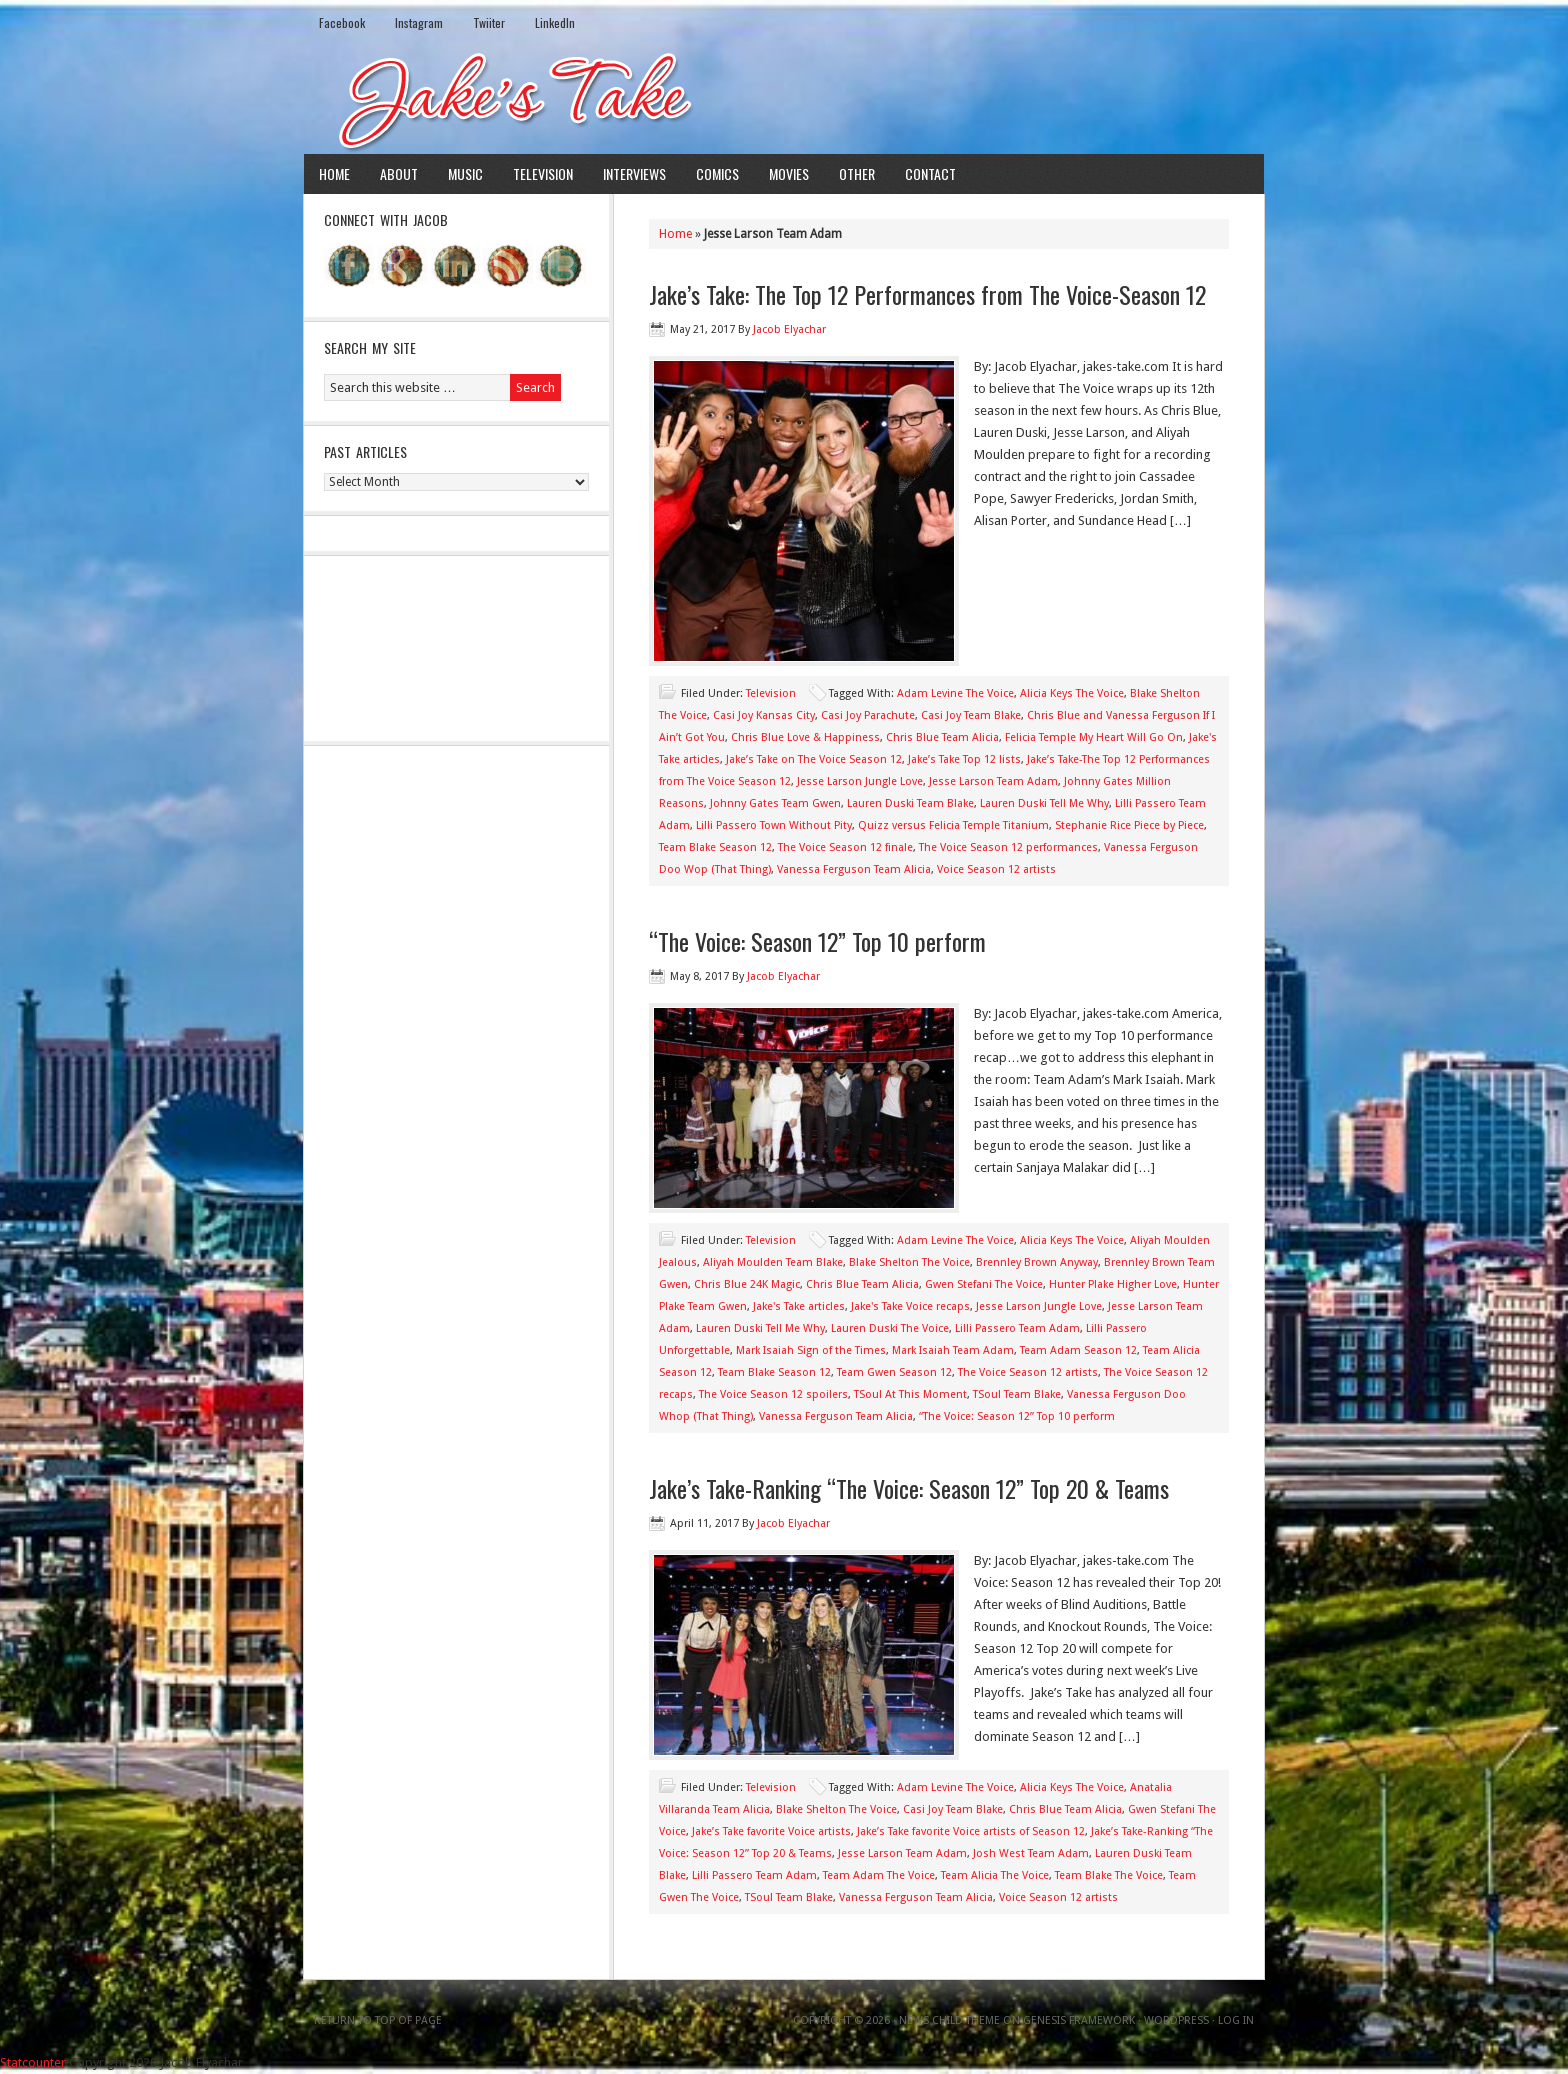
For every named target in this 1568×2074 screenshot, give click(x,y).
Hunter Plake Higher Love (1113, 1284)
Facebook (342, 22)
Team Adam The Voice (879, 1875)
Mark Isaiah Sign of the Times (811, 1350)
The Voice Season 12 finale (845, 847)
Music (465, 173)
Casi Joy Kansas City (764, 715)
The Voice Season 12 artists (1028, 1372)
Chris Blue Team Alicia (942, 737)
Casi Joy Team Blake (971, 715)
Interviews (634, 173)
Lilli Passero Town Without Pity (774, 825)
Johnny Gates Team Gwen (775, 803)
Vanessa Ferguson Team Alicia (854, 869)
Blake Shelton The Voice (909, 1262)
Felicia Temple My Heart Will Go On (1094, 737)
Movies (789, 173)
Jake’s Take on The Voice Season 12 (814, 759)
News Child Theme (949, 2020)
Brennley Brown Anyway (1037, 1262)
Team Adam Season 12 (1078, 1350)
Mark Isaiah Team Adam (953, 1350)
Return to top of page (378, 2020)
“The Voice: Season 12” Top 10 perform (817, 941)
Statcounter (33, 2062)
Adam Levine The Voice (955, 693)
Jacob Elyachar (789, 329)
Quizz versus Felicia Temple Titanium (953, 825)
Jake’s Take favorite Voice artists (771, 1831)
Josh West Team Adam (1031, 1853)
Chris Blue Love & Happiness (805, 737)
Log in (1236, 2020)
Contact (930, 173)
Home (334, 173)
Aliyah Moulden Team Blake (773, 1262)
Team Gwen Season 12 (894, 1372)
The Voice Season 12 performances (1008, 847)
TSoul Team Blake (1017, 1394)
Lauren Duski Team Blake (910, 803)
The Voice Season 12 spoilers (773, 1394)
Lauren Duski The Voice (890, 1328)
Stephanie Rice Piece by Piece (1129, 825)
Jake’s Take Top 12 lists (964, 759)
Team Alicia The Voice (995, 1875)
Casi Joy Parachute (868, 715)
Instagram (419, 22)
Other (857, 173)
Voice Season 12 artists (996, 869)
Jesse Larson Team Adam (993, 781)
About (399, 173)
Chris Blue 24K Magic (747, 1284)
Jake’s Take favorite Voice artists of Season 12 (971, 1831)
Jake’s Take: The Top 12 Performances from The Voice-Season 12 (927, 294)
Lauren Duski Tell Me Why (1044, 803)
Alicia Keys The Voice (1072, 693)
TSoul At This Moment (910, 1394)
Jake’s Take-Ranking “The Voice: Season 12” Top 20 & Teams (909, 1488)
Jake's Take (784, 99)
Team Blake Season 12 (715, 847)
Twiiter (489, 22)
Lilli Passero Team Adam (1017, 1328)
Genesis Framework (1079, 2020)
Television (543, 173)
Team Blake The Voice (1109, 1875)
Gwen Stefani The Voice (984, 1284)
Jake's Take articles (799, 1306)
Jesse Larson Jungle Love (860, 781)
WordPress (1176, 2020)
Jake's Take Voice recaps (910, 1306)
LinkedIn (555, 22)
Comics (717, 173)
